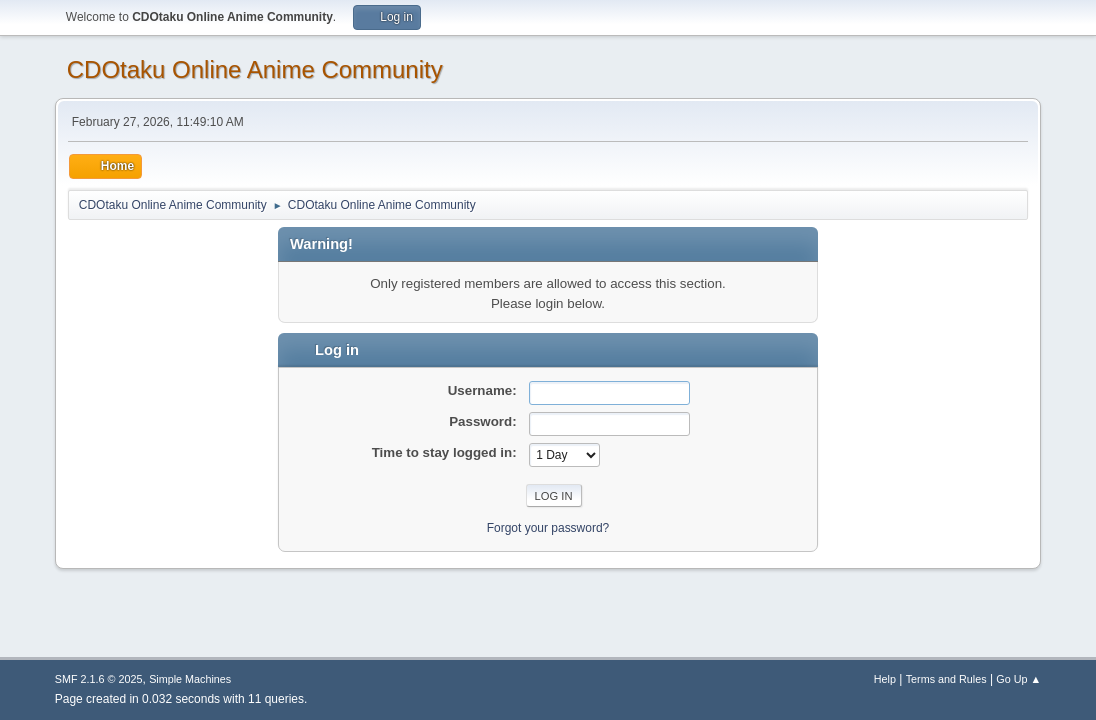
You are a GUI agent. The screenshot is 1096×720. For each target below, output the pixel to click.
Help (885, 679)
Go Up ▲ (1018, 679)
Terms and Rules (946, 679)
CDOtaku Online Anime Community (255, 69)
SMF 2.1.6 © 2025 (99, 679)
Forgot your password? (548, 528)
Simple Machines (190, 679)
